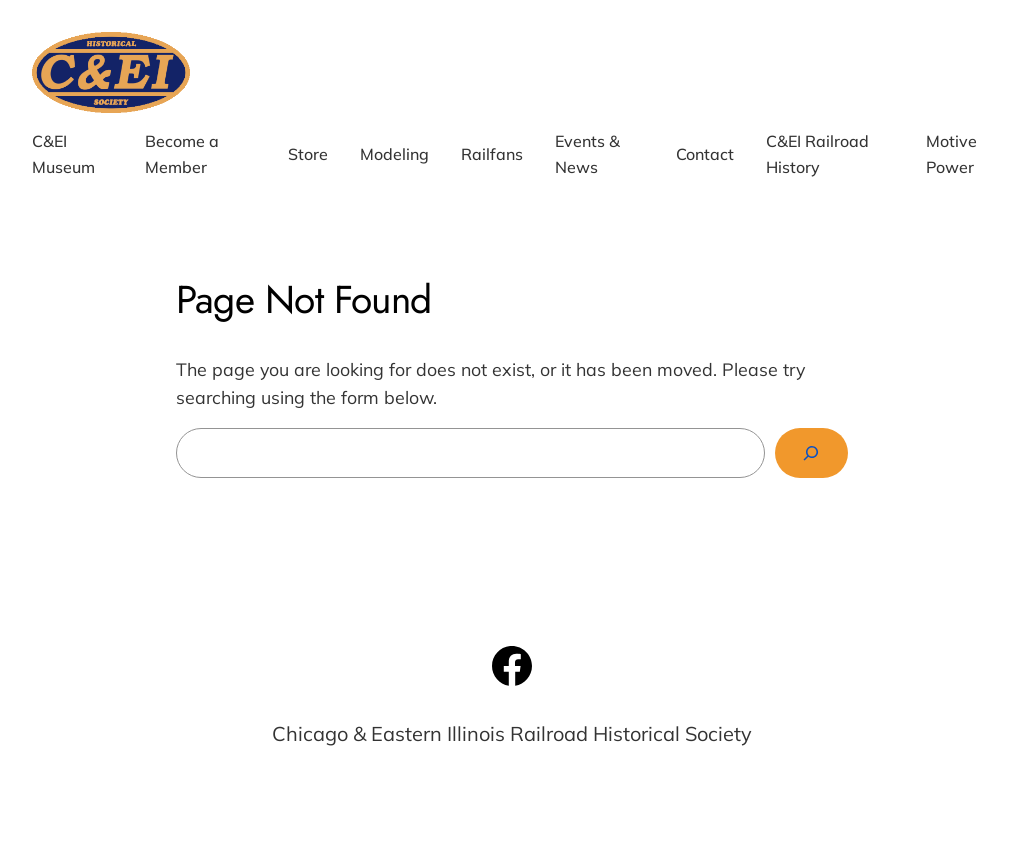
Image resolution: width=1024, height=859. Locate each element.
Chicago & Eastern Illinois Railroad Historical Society (512, 733)
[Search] (811, 453)
